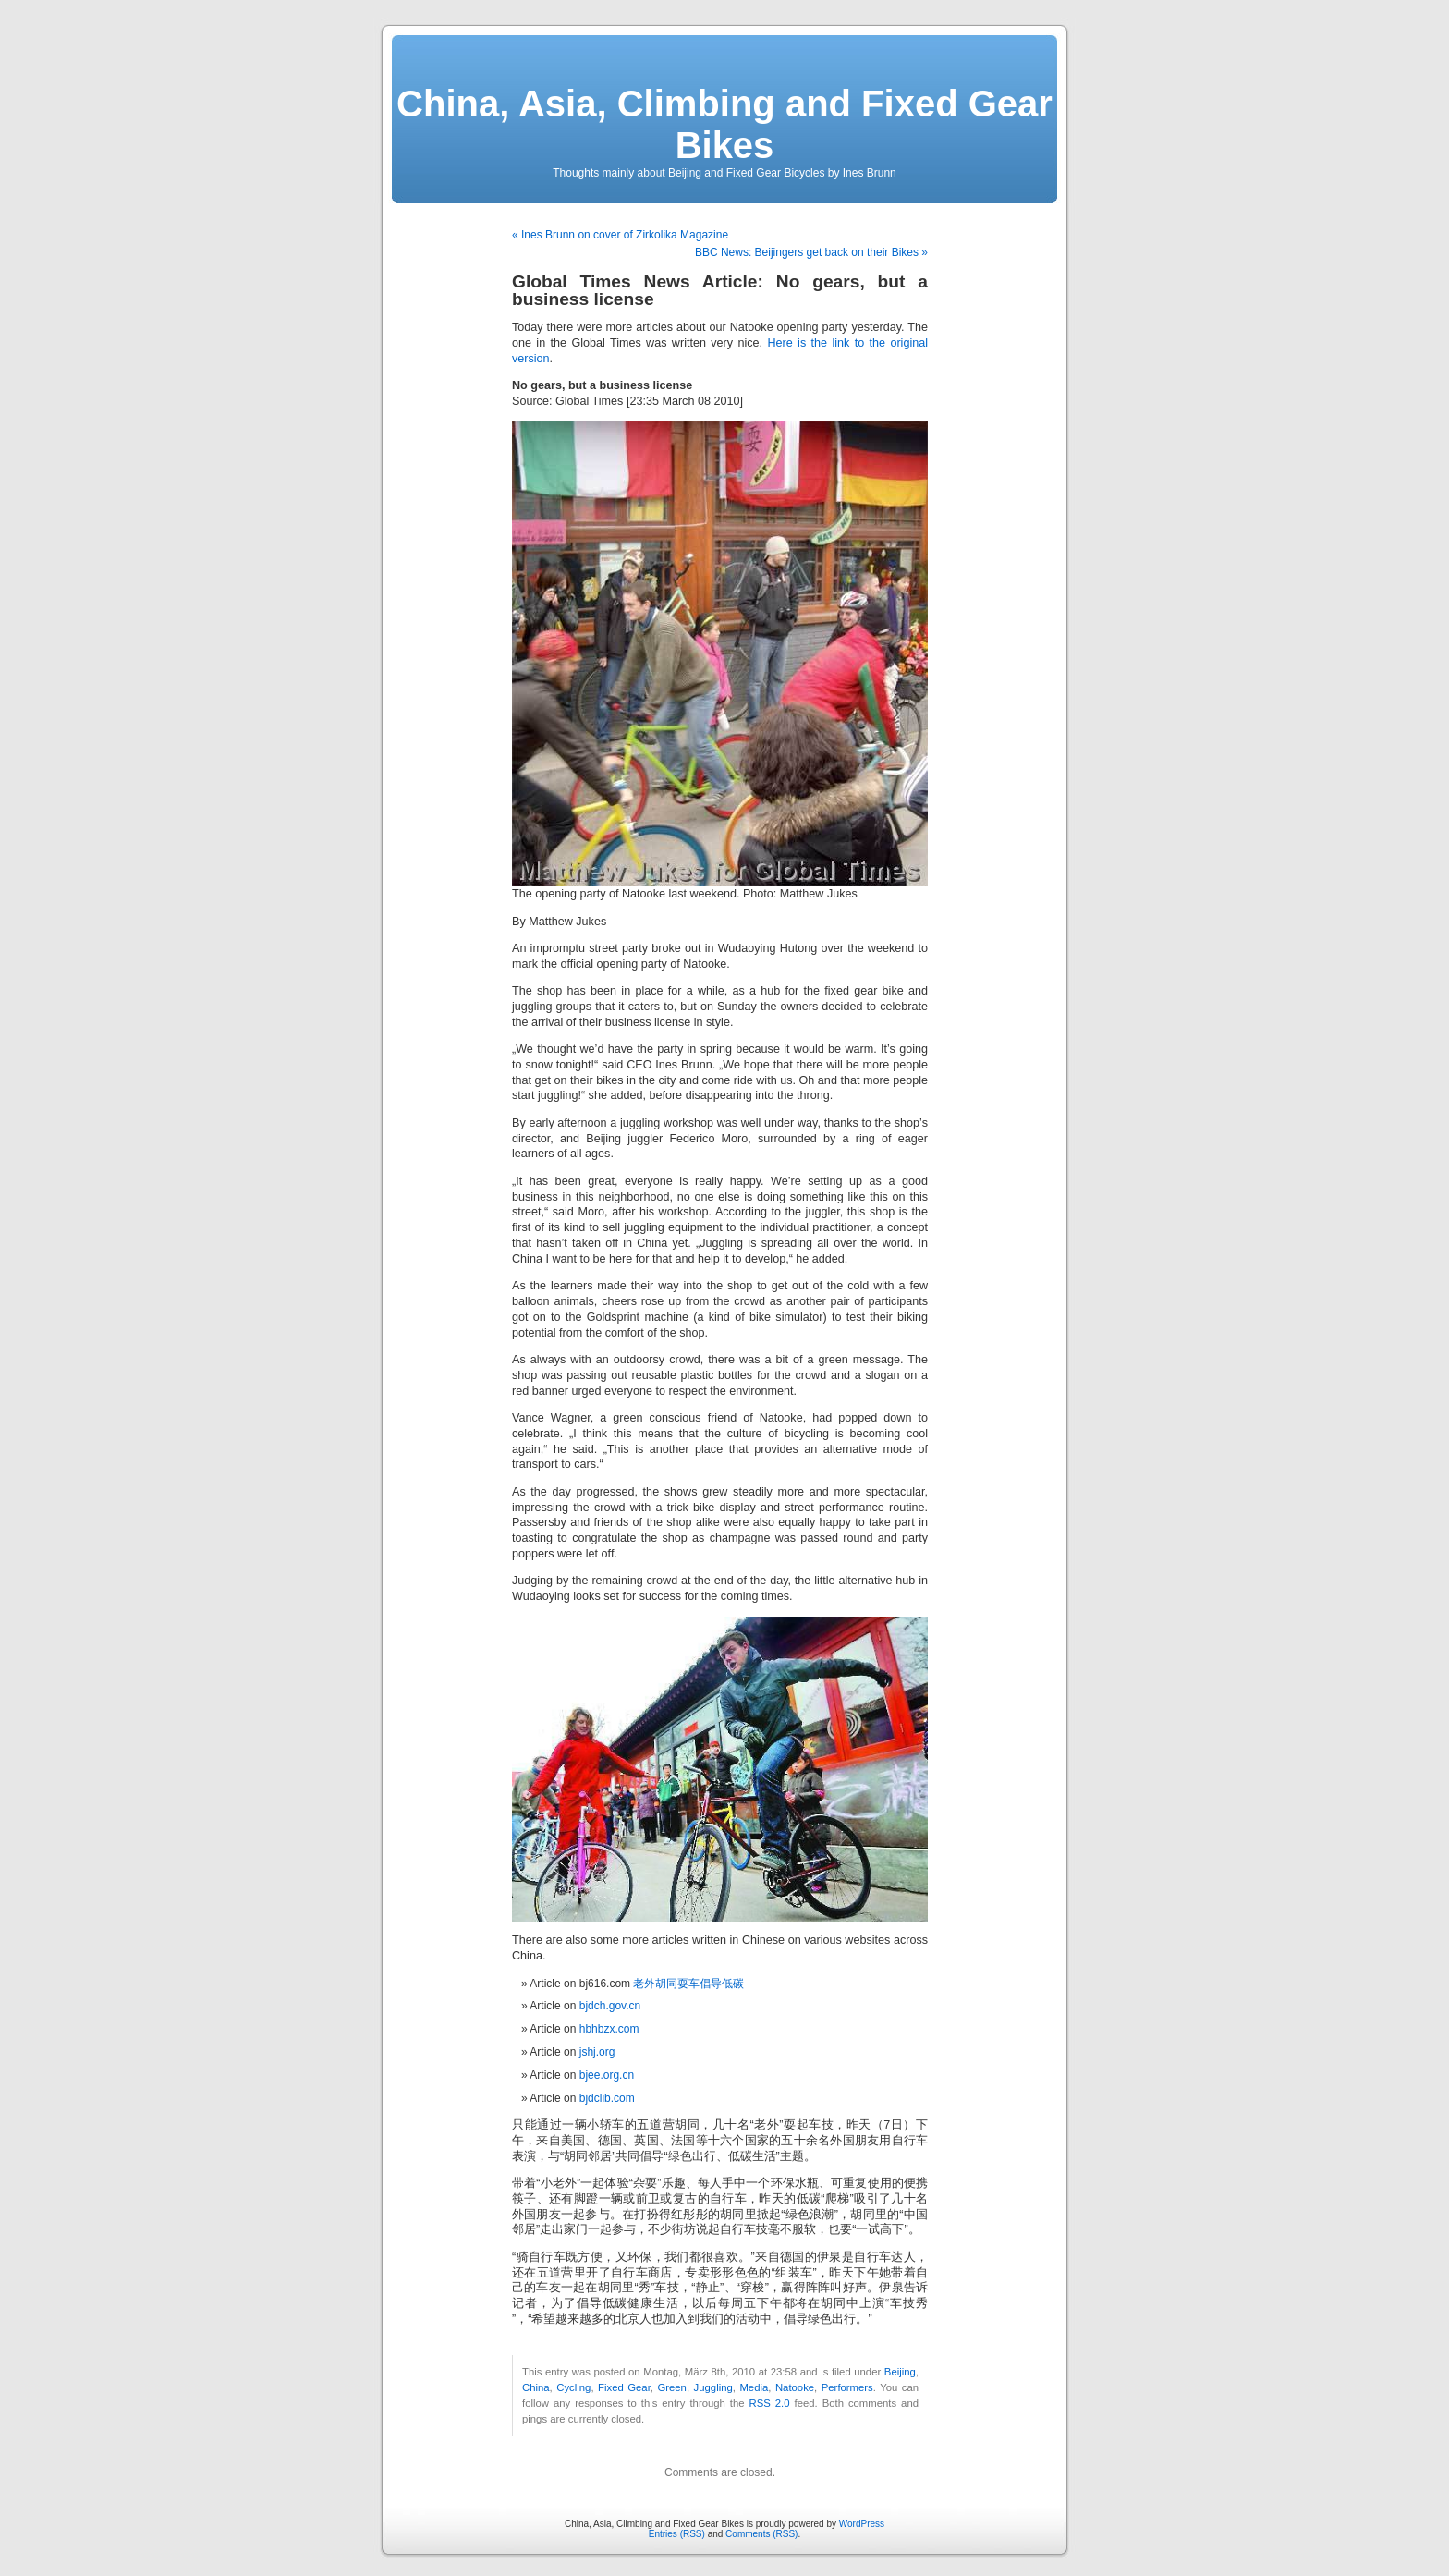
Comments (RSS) (761, 2534)
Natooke (794, 2387)
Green (671, 2387)
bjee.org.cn (606, 2075)
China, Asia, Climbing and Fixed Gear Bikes (724, 124)
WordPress (861, 2524)
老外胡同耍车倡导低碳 (688, 1983)
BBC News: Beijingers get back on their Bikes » (811, 252)
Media (753, 2387)
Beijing (900, 2371)
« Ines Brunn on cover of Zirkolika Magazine (620, 234)
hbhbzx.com (609, 2028)
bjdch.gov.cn (610, 2005)
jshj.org (597, 2051)
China (536, 2387)
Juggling (713, 2387)
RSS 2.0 (769, 2403)
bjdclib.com (607, 2098)
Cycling (573, 2387)
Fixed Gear (624, 2387)
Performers (847, 2387)
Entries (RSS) (677, 2534)
